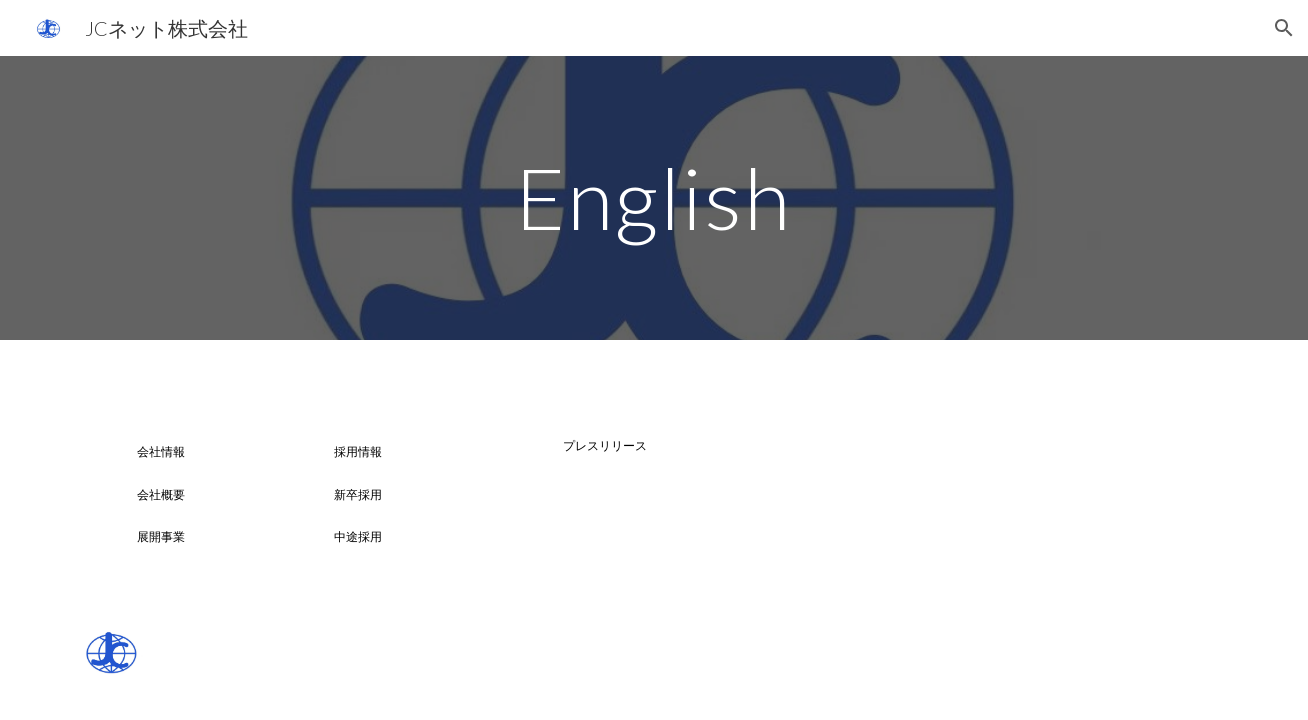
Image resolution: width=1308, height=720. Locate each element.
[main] (654, 197)
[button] (1284, 28)
